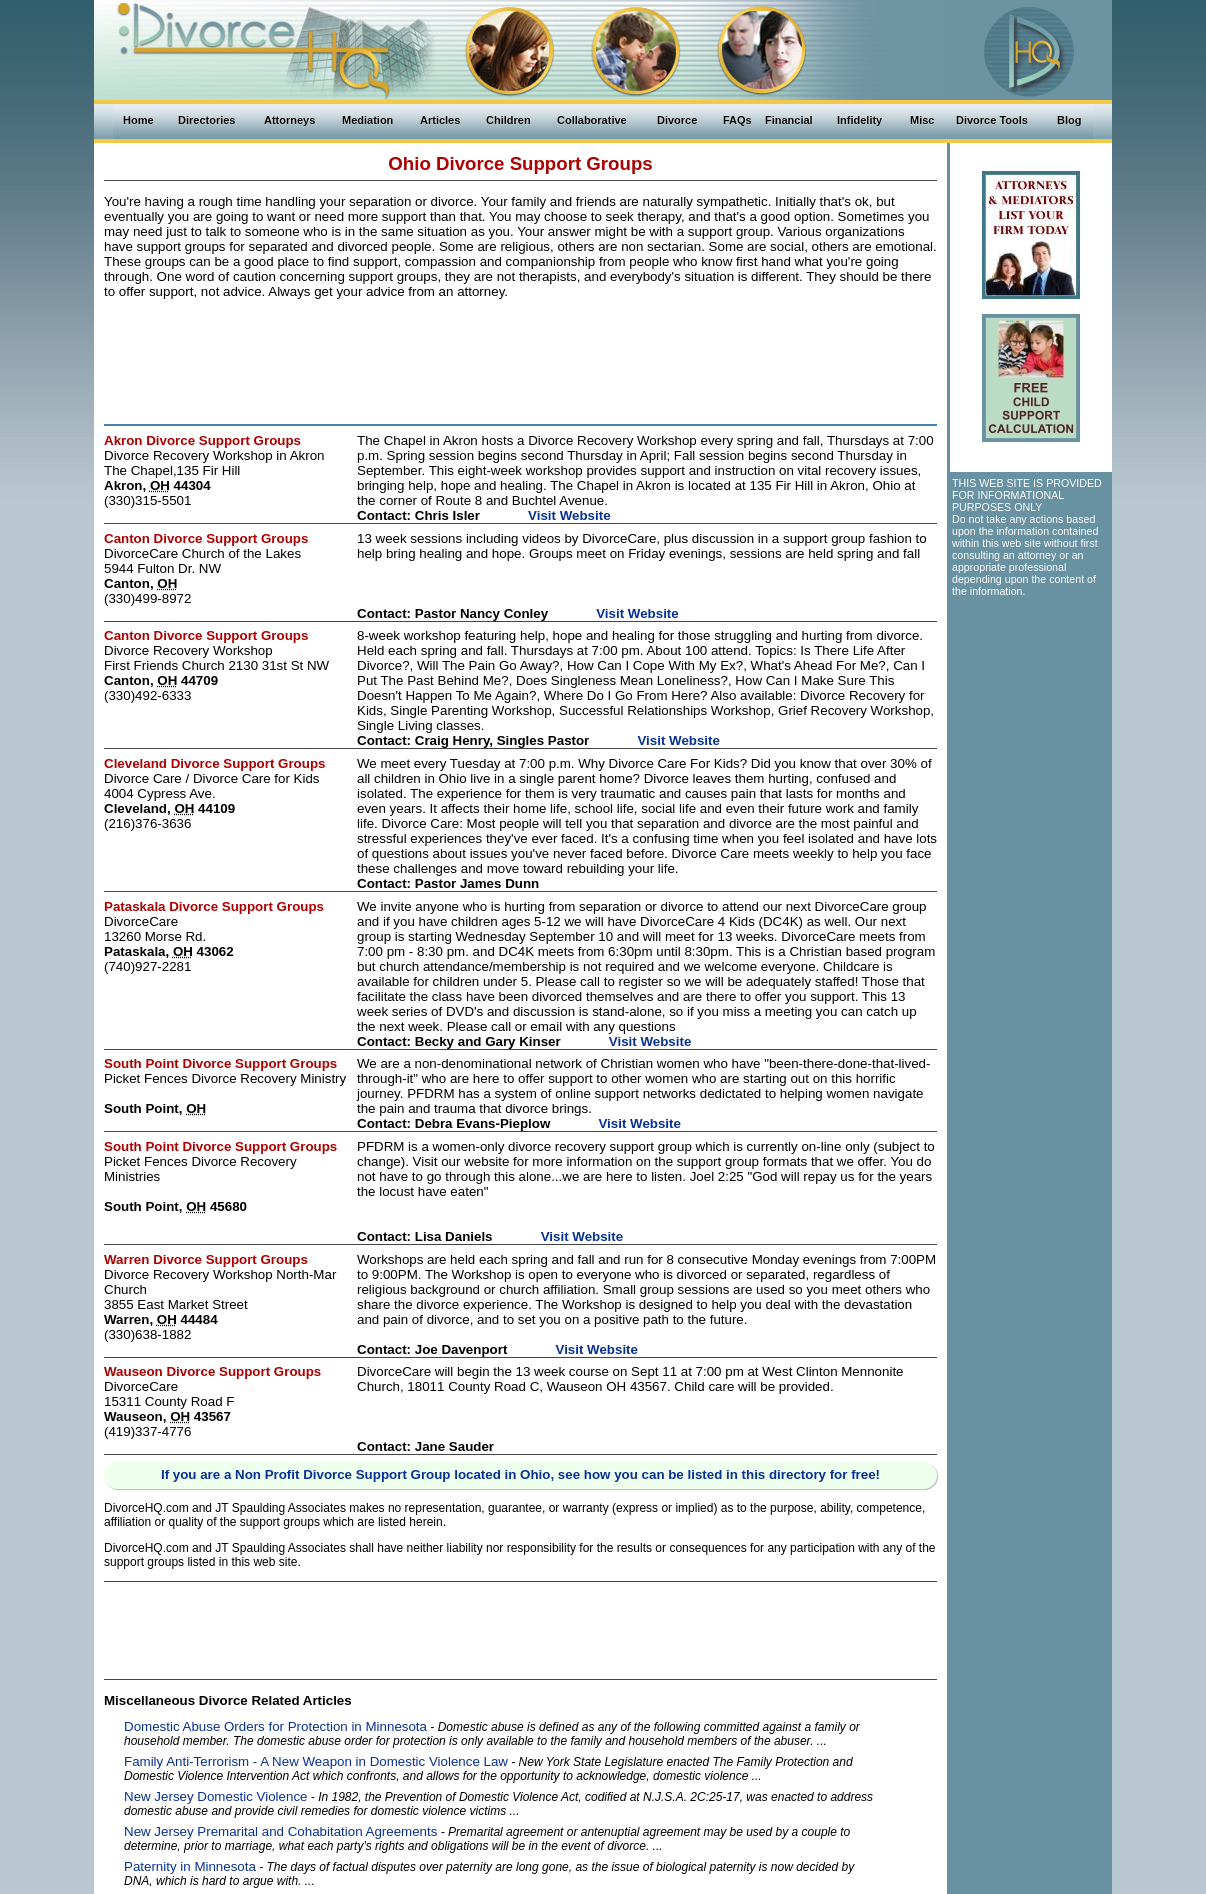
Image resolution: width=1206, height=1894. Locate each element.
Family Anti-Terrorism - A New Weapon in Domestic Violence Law (316, 1761)
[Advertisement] (521, 358)
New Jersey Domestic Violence (215, 1796)
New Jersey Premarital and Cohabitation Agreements (280, 1831)
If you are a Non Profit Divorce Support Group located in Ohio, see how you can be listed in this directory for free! (520, 1474)
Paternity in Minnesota (190, 1866)
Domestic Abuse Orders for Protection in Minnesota (275, 1726)
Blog (1069, 120)
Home (138, 120)
